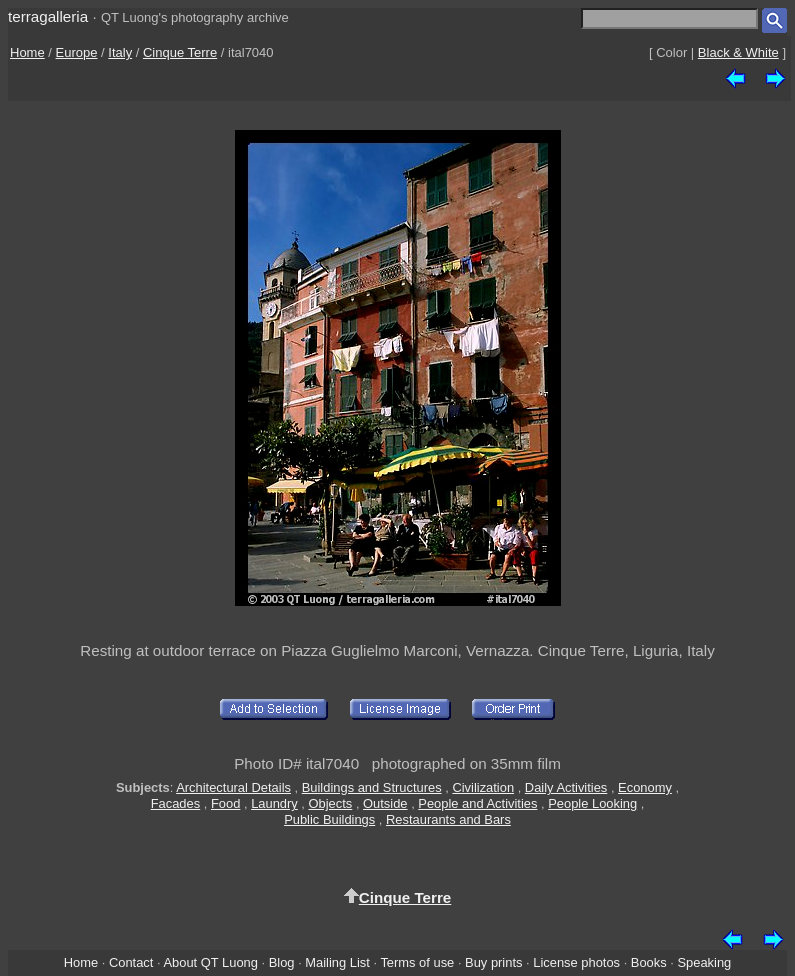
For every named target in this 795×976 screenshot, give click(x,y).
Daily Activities (566, 787)
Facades (176, 803)
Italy (120, 52)
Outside (385, 803)
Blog (282, 962)
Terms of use (417, 962)
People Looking (592, 803)
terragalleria (48, 16)
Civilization (483, 787)
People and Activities (477, 803)
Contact (131, 962)
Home (27, 52)
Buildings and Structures (372, 787)
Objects (331, 803)
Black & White (738, 52)
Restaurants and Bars (448, 819)
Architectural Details (233, 787)
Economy (645, 787)
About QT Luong (210, 962)
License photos (576, 962)
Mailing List (337, 962)
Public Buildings (329, 819)
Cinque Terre (180, 52)
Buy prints (493, 962)
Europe (77, 52)
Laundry (274, 803)
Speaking (704, 962)
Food (225, 803)
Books (649, 962)
